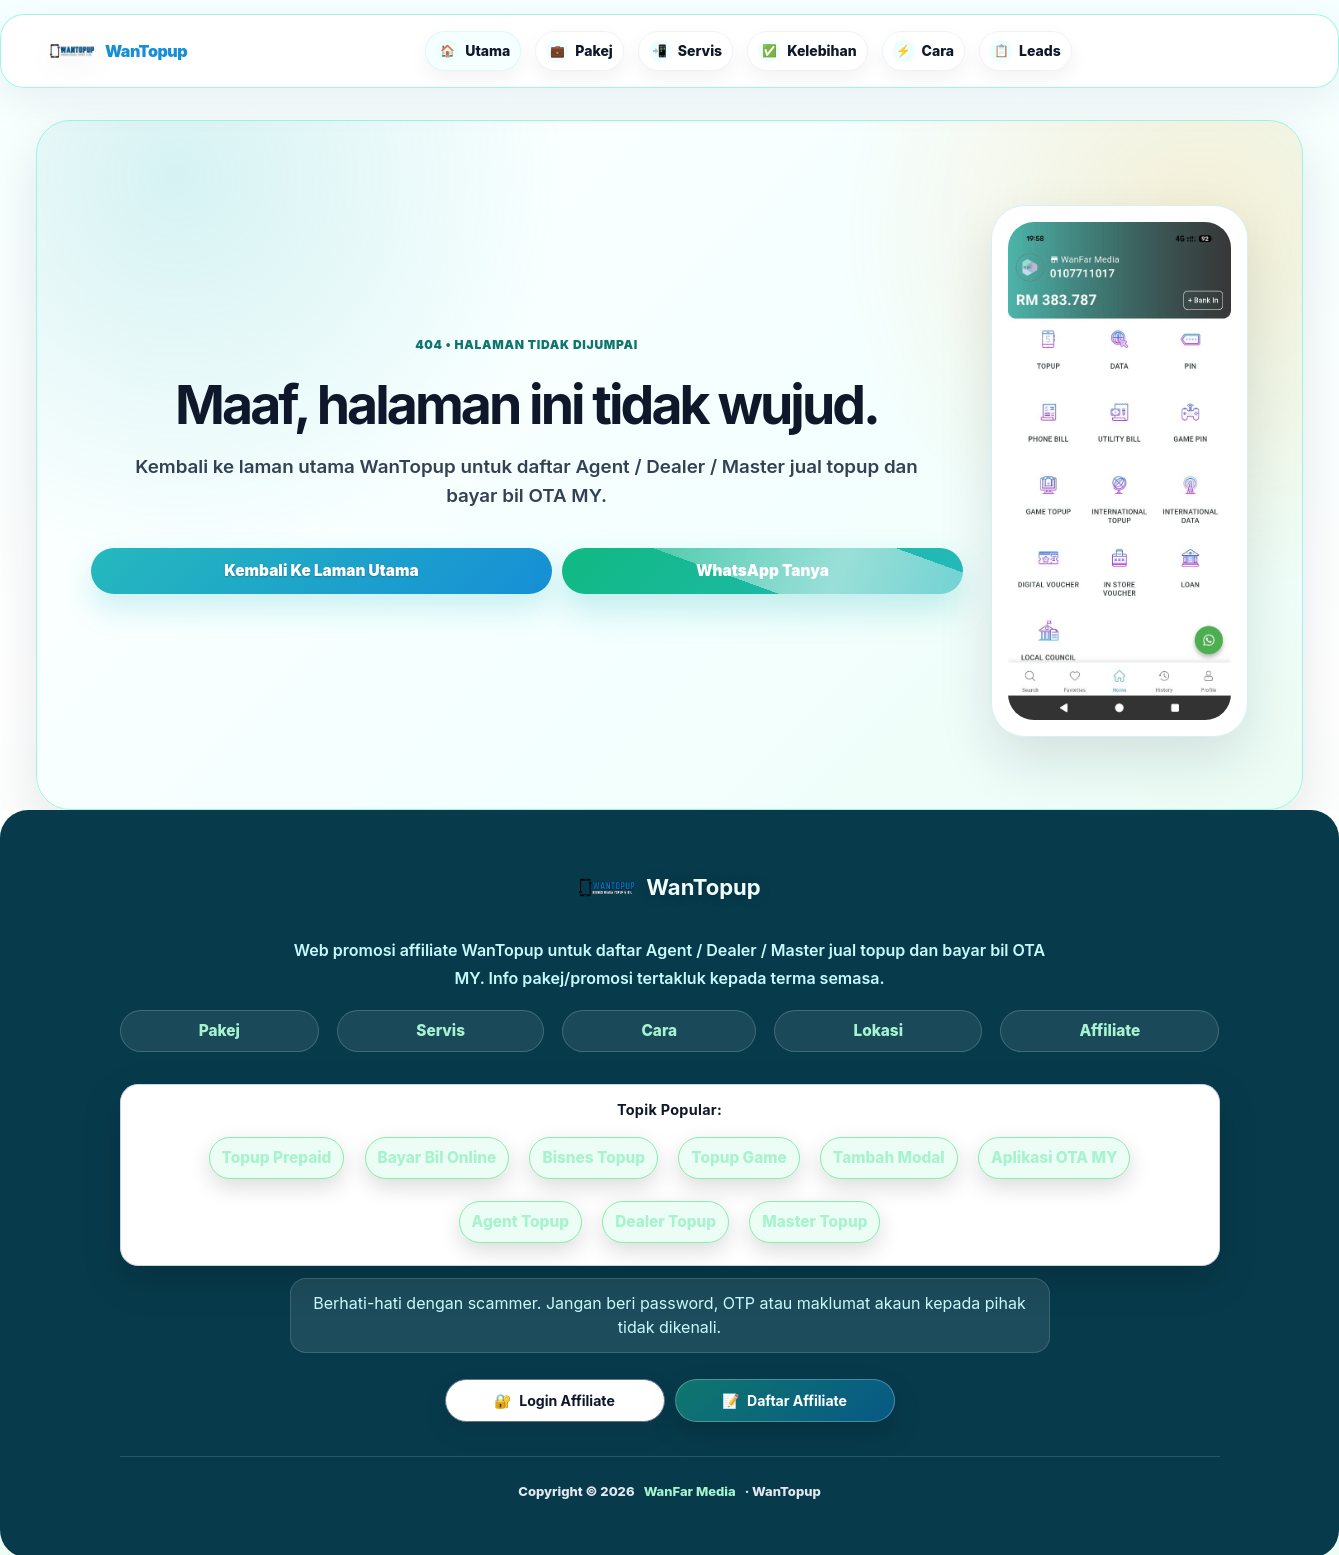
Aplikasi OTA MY (971, 1159)
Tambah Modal (811, 1159)
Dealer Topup (596, 1225)
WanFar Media (690, 1493)
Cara (658, 1031)
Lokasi (755, 1031)
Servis (563, 1031)
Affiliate (864, 1031)
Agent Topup (1123, 1159)
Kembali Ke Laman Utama (431, 570)
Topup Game (666, 1159)
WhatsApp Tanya (654, 570)
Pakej (464, 1031)
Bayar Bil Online (377, 1159)
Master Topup (740, 1225)
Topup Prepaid (221, 1159)
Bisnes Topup (527, 1159)
